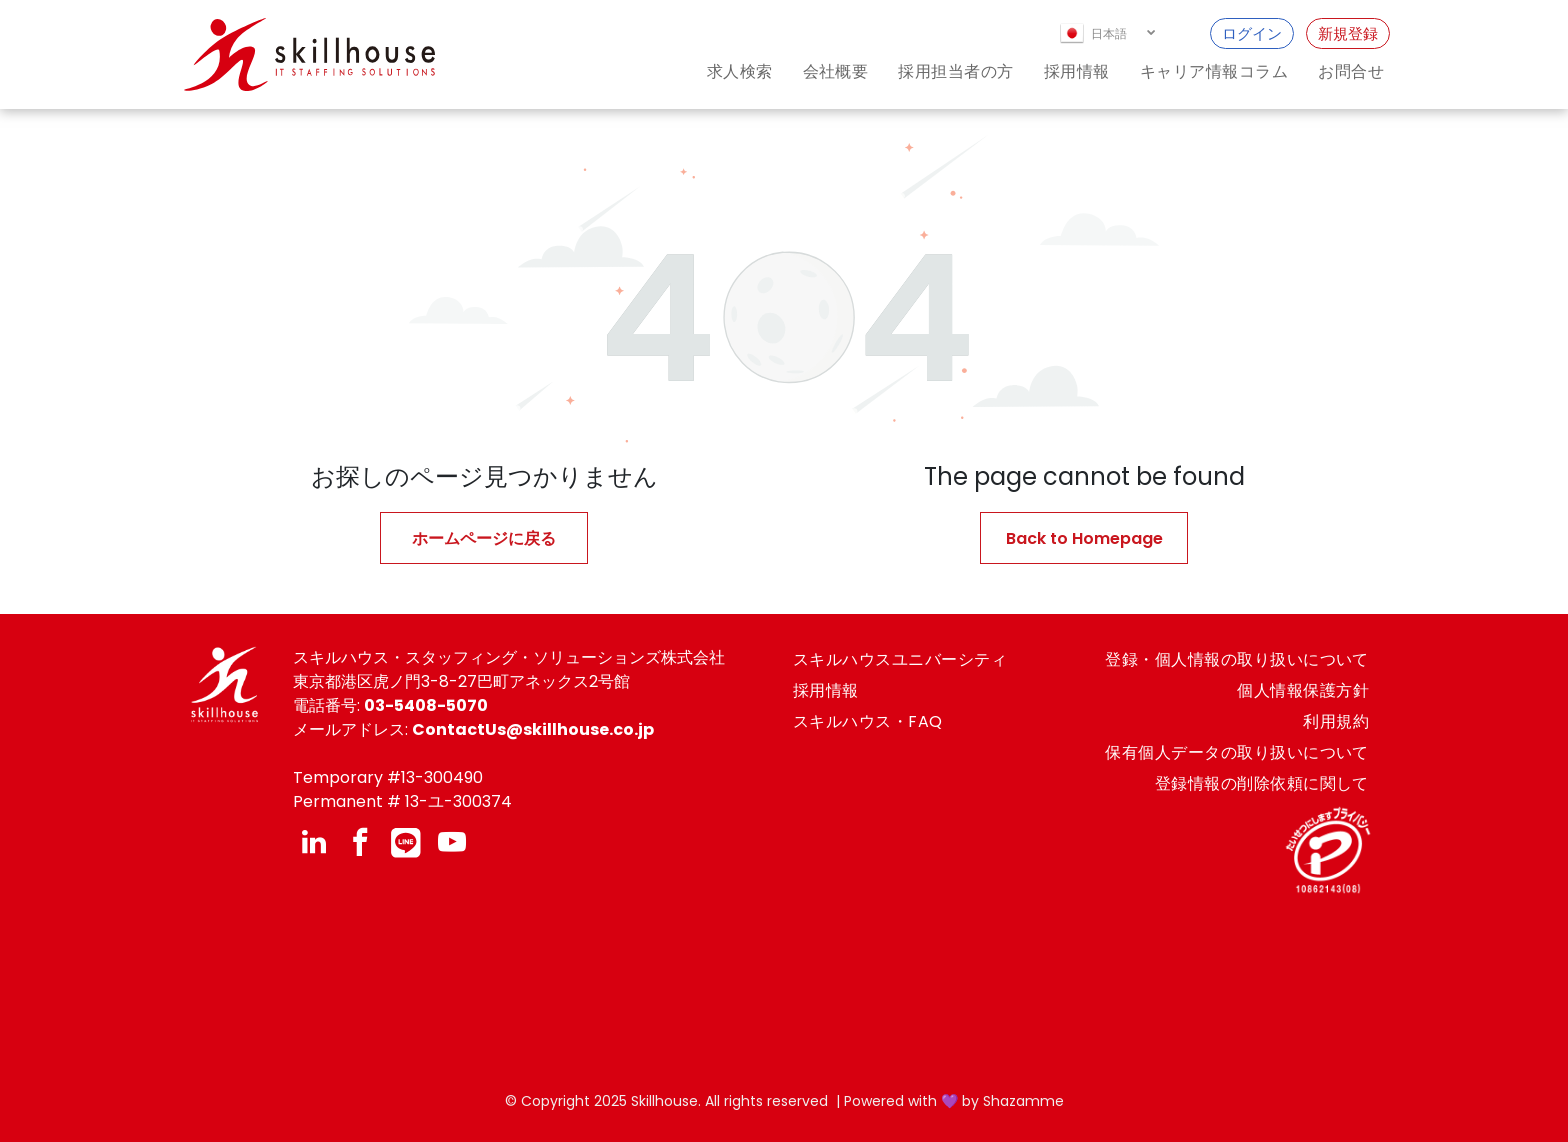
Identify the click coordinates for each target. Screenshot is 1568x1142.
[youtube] (452, 844)
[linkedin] (314, 844)
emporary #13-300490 (393, 777)
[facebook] (360, 844)
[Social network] (406, 844)
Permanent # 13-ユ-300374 (402, 801)
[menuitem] (725, 71)
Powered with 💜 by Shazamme (954, 1101)
